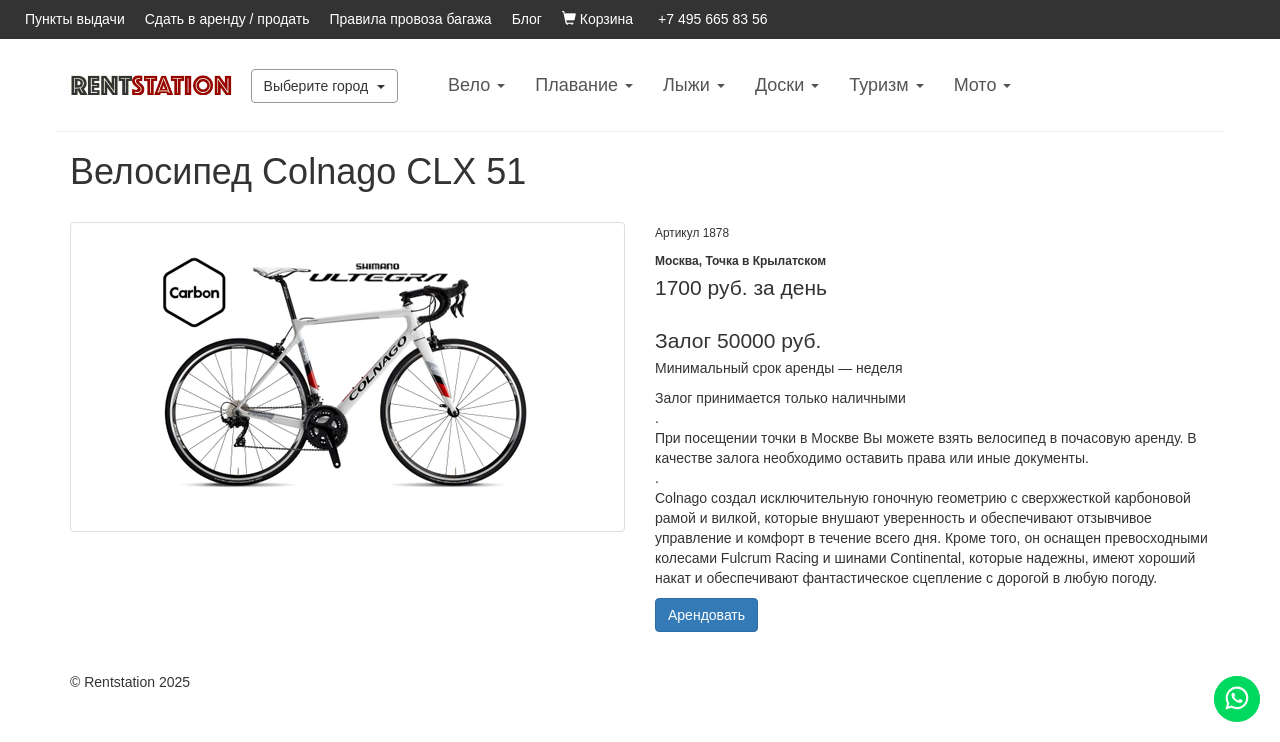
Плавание (584, 85)
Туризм (886, 85)
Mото (983, 85)
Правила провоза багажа (411, 19)
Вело (476, 85)
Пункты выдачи (75, 19)
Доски (787, 85)
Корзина (597, 19)
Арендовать (706, 615)
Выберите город (325, 86)
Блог (527, 19)
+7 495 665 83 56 (712, 19)
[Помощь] (1237, 699)
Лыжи (694, 85)
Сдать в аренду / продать (227, 19)
